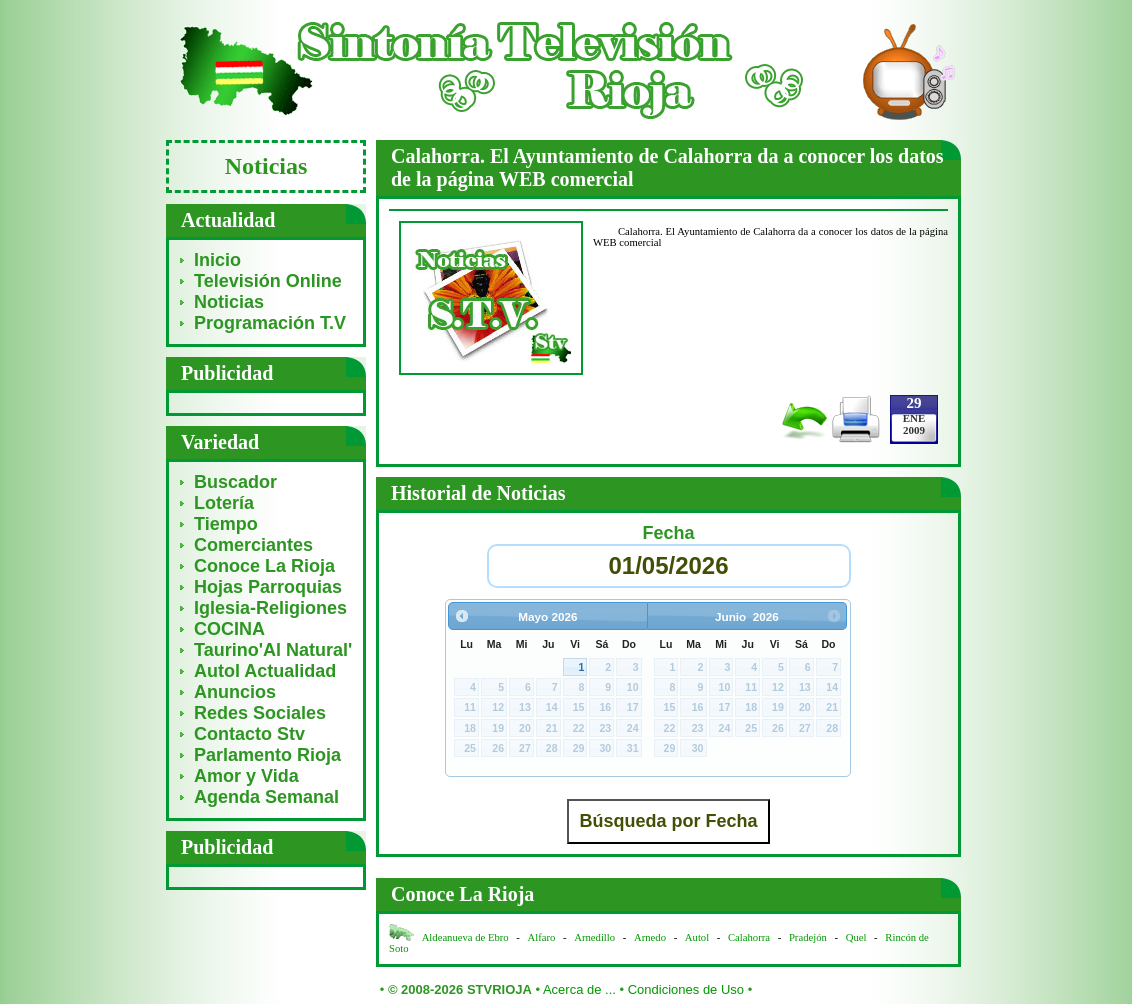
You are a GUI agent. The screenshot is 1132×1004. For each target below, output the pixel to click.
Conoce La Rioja (264, 566)
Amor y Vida (246, 776)
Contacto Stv (249, 734)
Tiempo (226, 524)
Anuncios (235, 692)
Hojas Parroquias (268, 587)
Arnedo (650, 937)
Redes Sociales (260, 713)
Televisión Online (268, 281)
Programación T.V (270, 323)
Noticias (229, 302)
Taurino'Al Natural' (273, 650)
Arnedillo (594, 937)
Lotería (224, 503)
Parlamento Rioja (267, 755)
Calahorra (749, 937)
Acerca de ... (579, 989)
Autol (698, 937)
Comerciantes (253, 545)
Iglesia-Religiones (270, 608)
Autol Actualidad (265, 671)
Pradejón (808, 937)
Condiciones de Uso (686, 989)
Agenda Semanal (266, 797)
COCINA (229, 629)
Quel (856, 937)
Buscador (235, 482)
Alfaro (542, 937)
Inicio (217, 260)
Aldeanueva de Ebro (465, 937)
